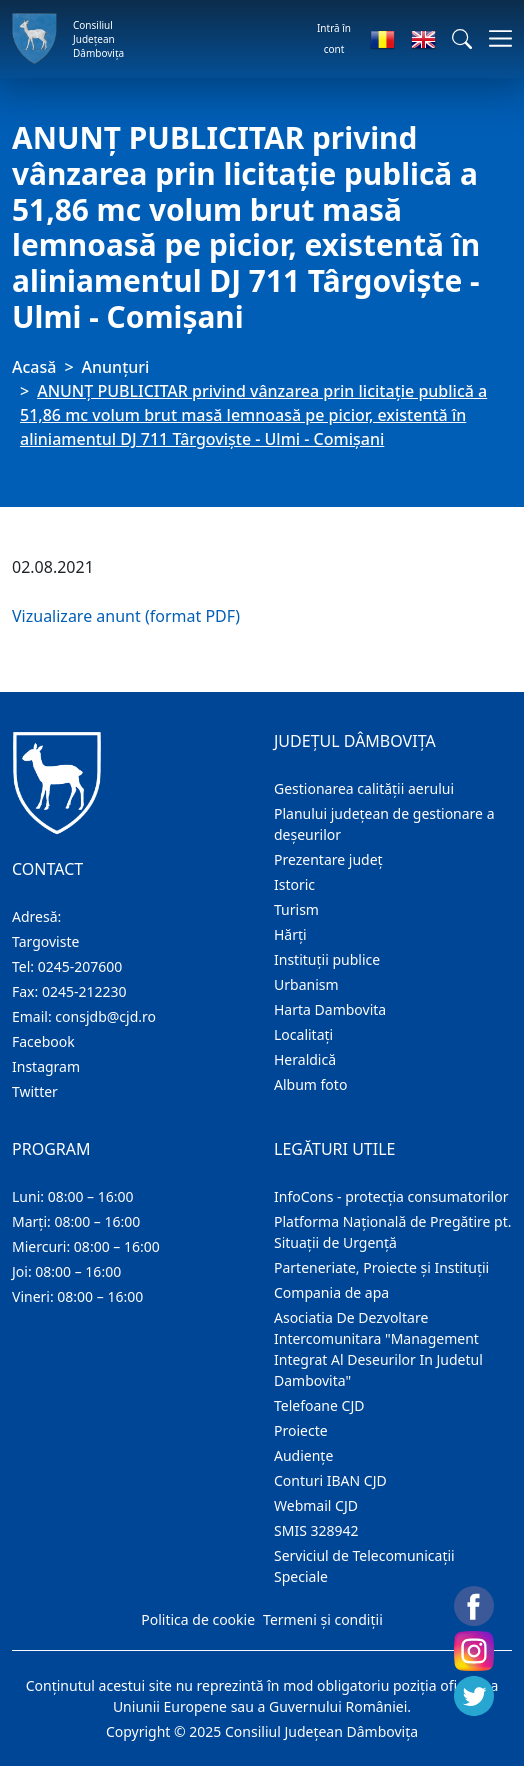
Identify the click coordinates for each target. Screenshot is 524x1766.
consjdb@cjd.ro (105, 1016)
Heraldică (305, 1059)
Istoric (294, 884)
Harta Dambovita (330, 1009)
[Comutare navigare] (494, 38)
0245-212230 (84, 991)
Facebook (43, 1041)
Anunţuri (116, 367)
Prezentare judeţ (328, 859)
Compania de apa (331, 1292)
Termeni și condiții (323, 1619)
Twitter (35, 1091)
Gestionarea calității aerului (364, 788)
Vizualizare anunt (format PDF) (126, 616)
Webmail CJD (316, 1505)
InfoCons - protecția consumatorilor (391, 1196)
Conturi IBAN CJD (330, 1480)
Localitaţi (303, 1034)
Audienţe (303, 1455)
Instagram (46, 1066)
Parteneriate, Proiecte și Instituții (381, 1267)
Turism (296, 909)
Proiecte (301, 1430)
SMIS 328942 (316, 1530)
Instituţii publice (327, 959)
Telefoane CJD (319, 1405)
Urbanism (306, 984)
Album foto (310, 1084)
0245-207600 (80, 966)
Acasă (34, 367)
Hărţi (290, 934)
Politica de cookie (198, 1619)
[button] (462, 39)
